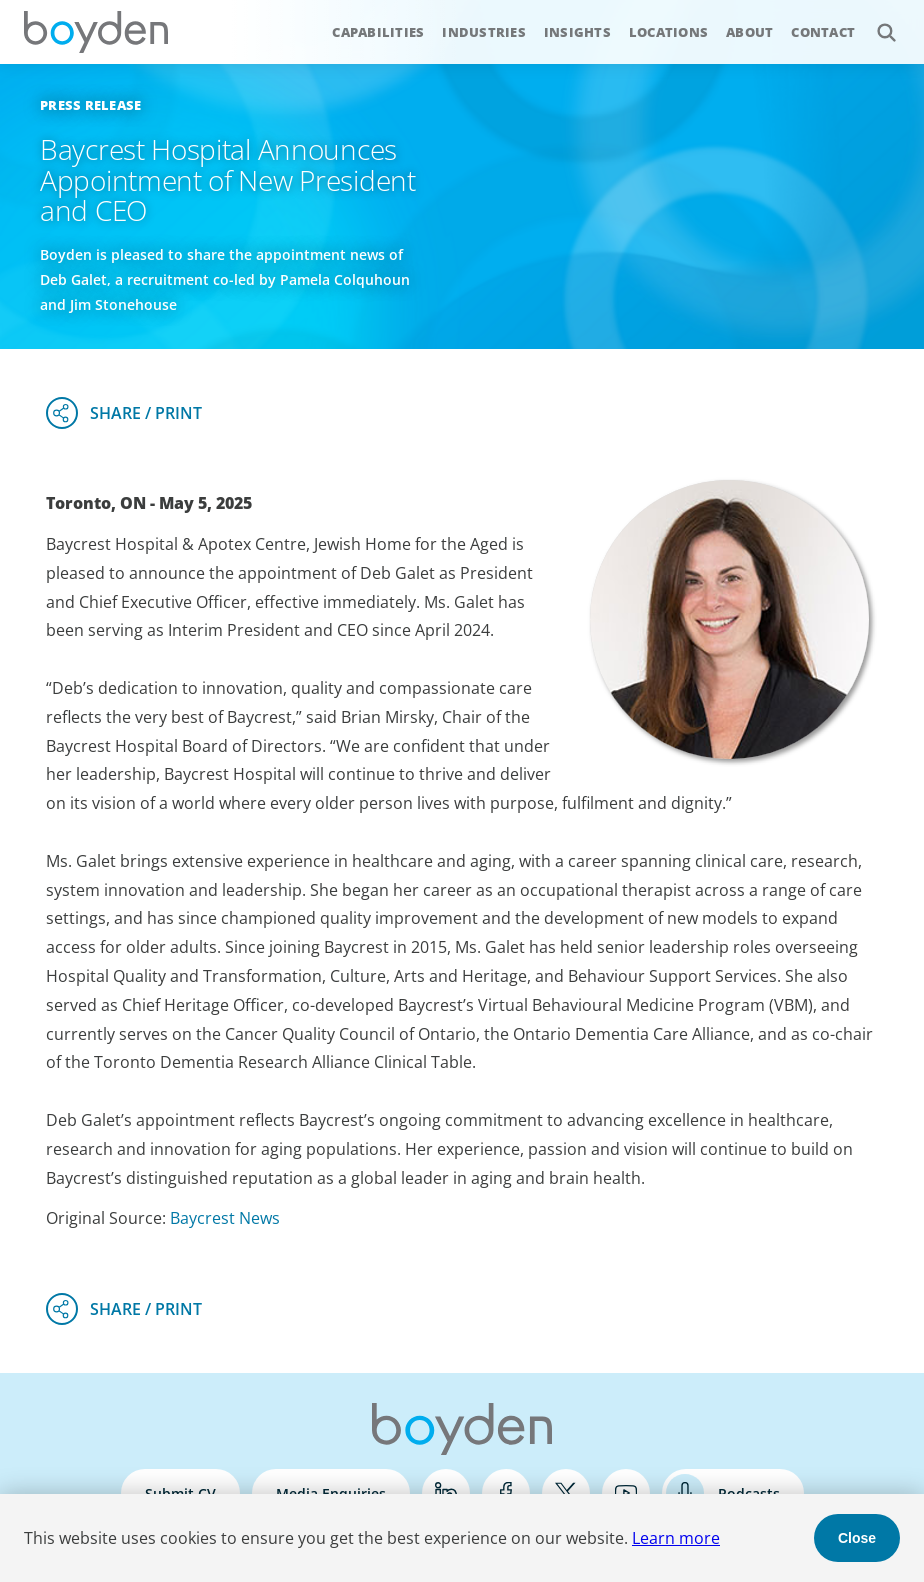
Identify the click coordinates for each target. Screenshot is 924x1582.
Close (857, 1538)
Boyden (96, 32)
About (749, 32)
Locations (668, 32)
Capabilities (378, 32)
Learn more (676, 1538)
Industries (484, 32)
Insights (577, 32)
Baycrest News (225, 1218)
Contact (823, 32)
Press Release (90, 105)
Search (875, 21)
